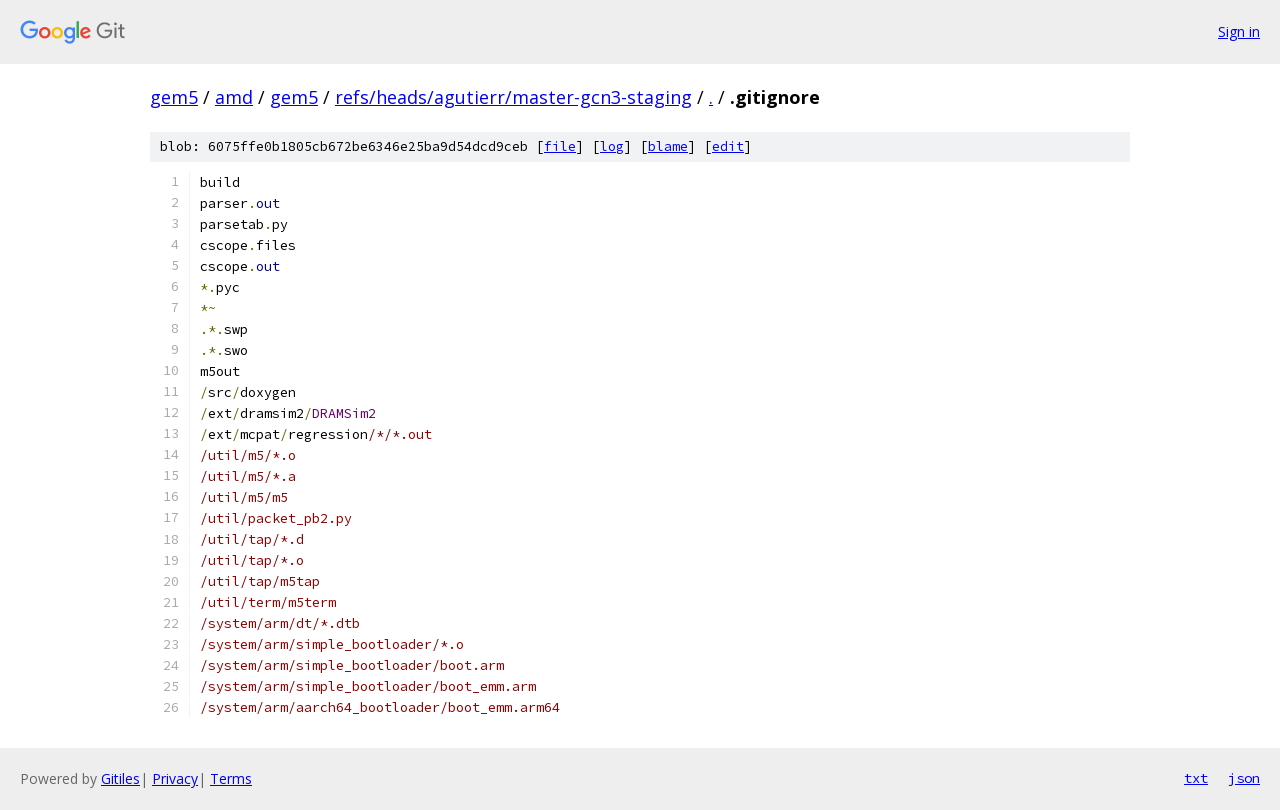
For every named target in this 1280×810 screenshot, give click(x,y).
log (612, 146)
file (560, 146)
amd (234, 97)
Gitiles (120, 778)
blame (668, 146)
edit (728, 146)
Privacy (175, 778)
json (1244, 778)
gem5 (174, 97)
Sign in (1239, 31)
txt (1196, 778)
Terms (231, 778)
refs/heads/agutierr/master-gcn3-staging (513, 97)
